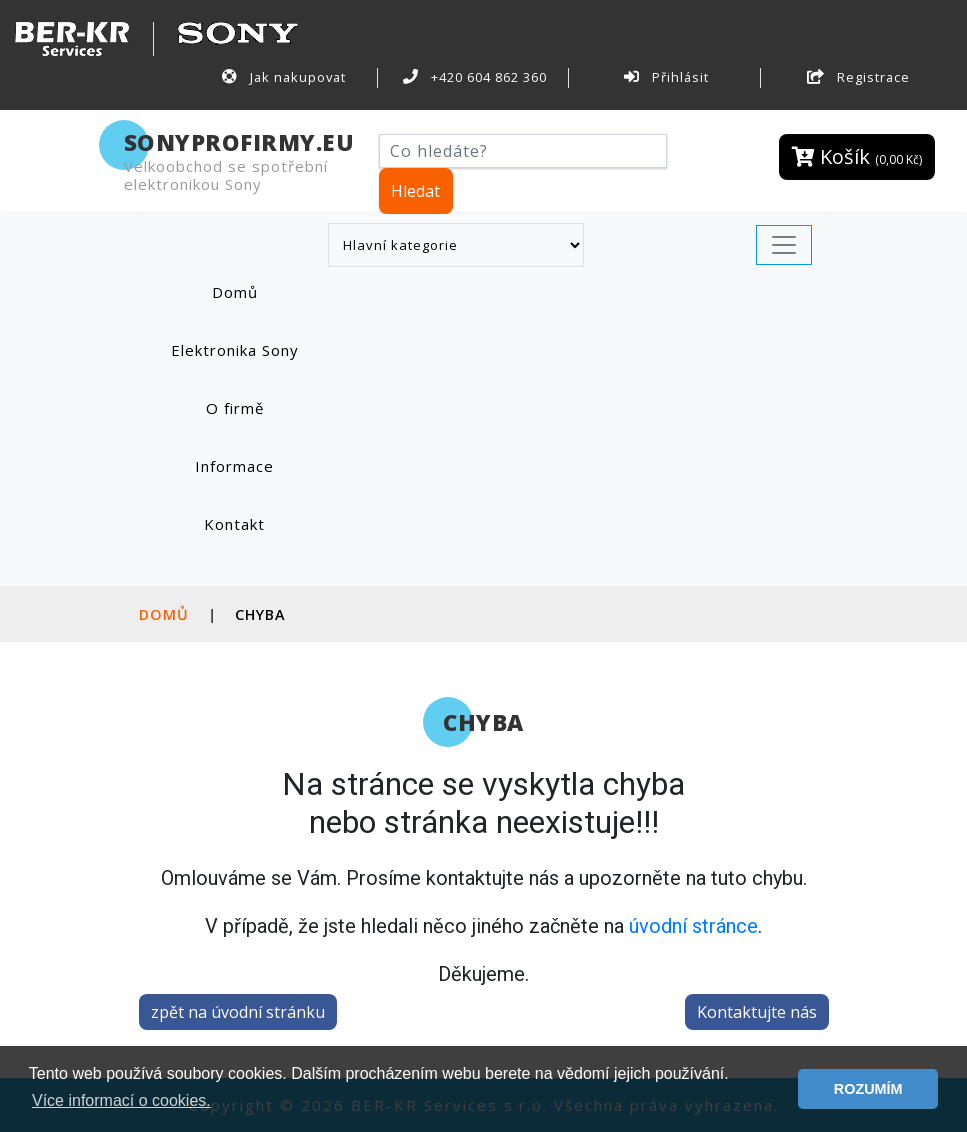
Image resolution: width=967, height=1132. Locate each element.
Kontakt (234, 524)
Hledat (415, 191)
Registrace (858, 77)
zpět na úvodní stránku (238, 1012)
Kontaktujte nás (757, 1012)
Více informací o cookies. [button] (121, 1100)
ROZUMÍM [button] (868, 1089)
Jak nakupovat (284, 77)
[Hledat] (523, 151)
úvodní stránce (693, 926)
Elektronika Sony (235, 350)
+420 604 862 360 (475, 77)
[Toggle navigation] (784, 245)
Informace (234, 466)
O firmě (235, 408)
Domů (255, 291)
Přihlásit (666, 77)
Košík (857, 156)
